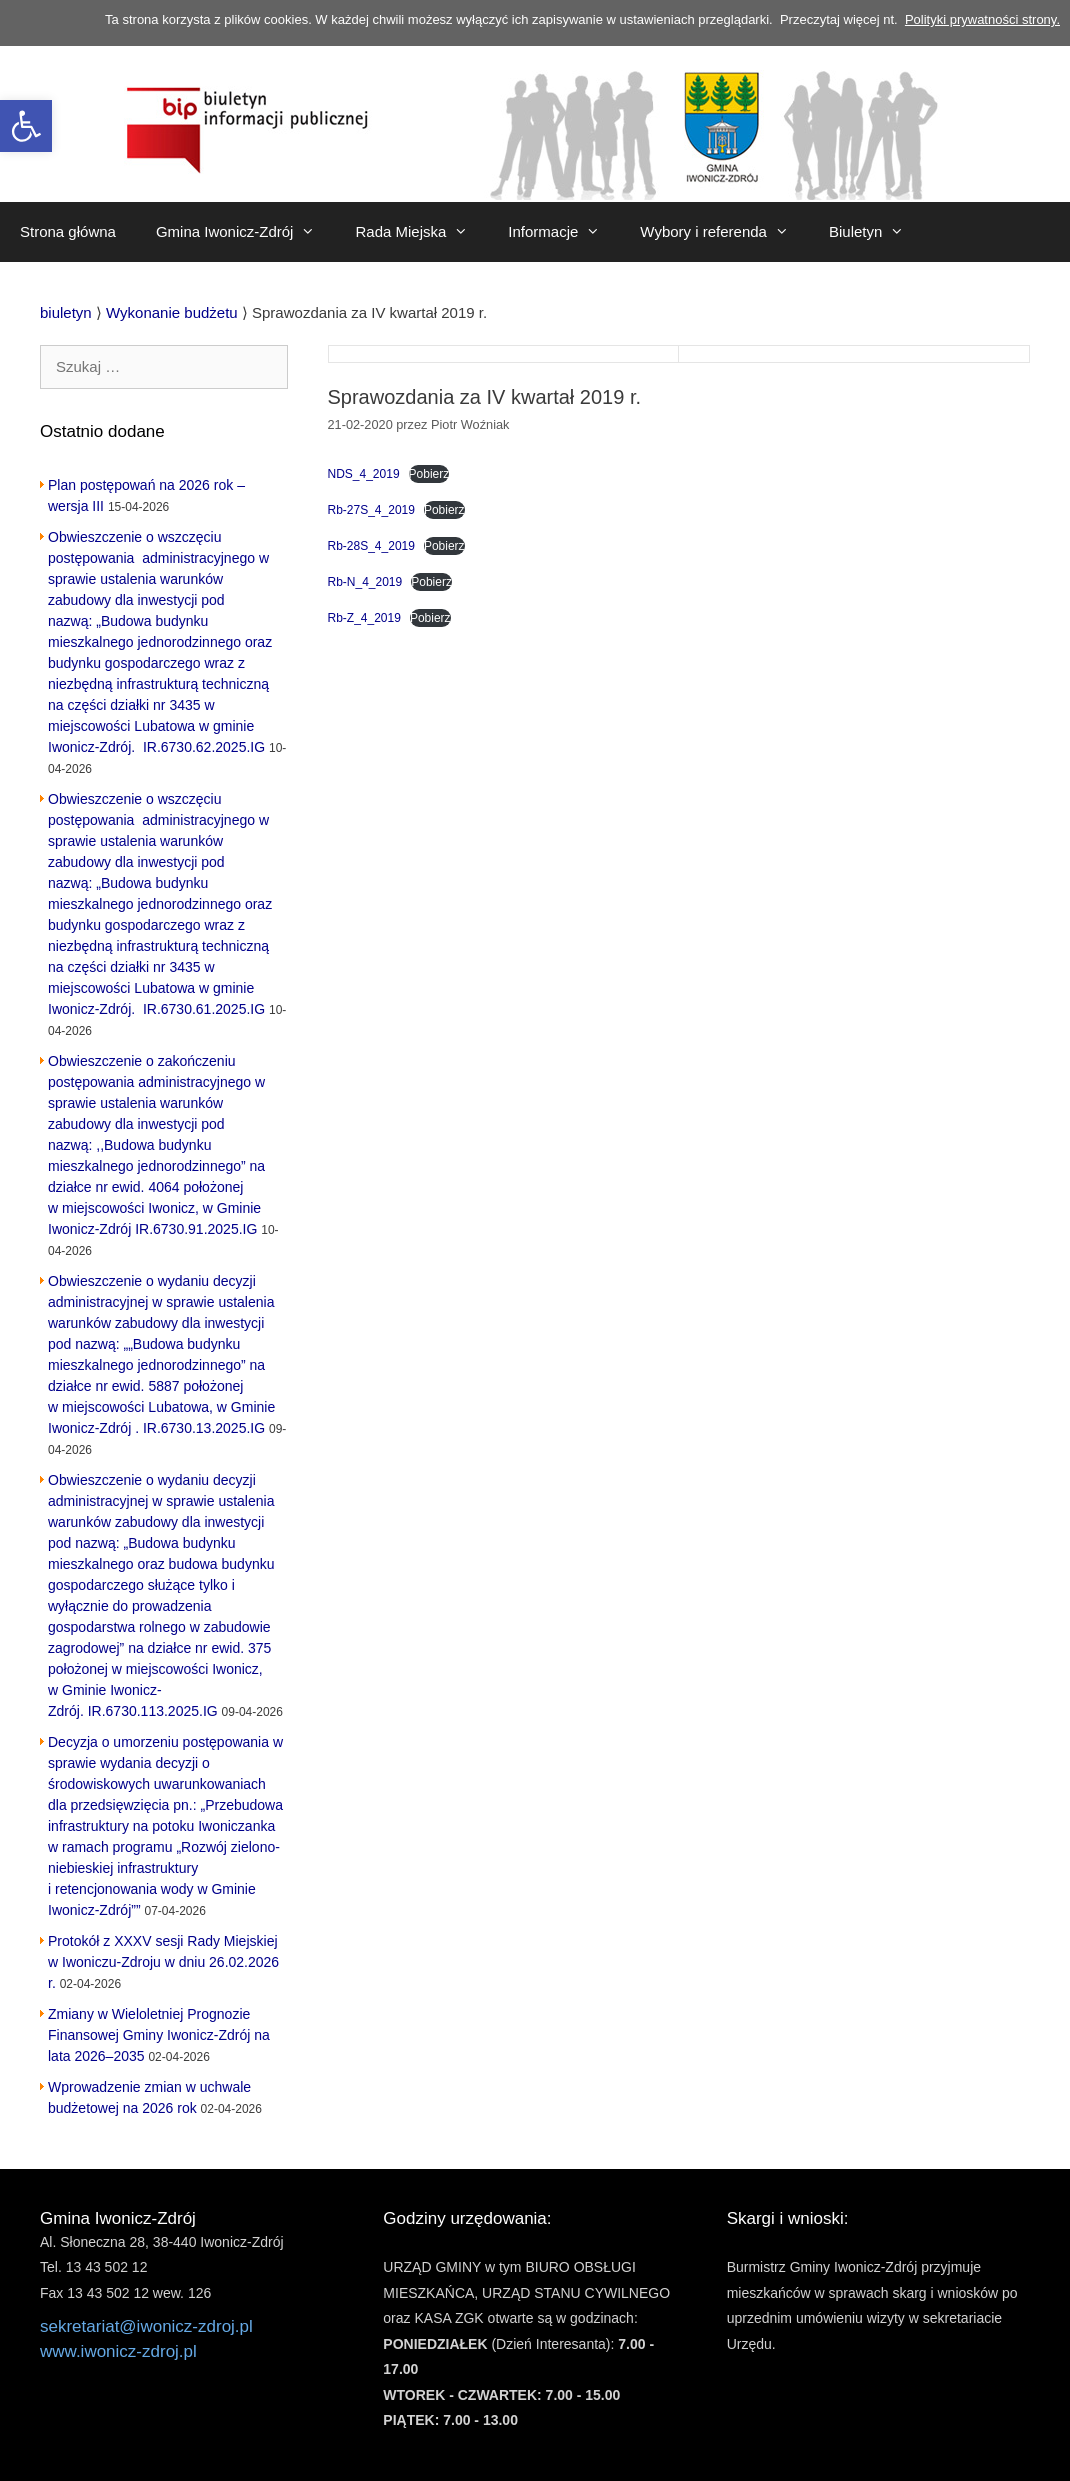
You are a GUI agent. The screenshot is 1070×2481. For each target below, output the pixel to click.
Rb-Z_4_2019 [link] (364, 618)
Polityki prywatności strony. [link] (982, 19)
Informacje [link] (564, 232)
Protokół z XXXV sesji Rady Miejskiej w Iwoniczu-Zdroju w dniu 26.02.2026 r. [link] (163, 1962)
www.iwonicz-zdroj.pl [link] (118, 2351)
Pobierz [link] (429, 474)
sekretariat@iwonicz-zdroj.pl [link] (146, 2326)
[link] (26, 126)
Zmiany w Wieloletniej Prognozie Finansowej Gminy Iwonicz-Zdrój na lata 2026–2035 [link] (159, 2035)
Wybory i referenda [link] (724, 232)
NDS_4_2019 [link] (364, 474)
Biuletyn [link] (876, 232)
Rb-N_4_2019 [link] (365, 582)
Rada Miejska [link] (421, 232)
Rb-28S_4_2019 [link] (371, 546)
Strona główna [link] (68, 231)
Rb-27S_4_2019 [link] (371, 510)
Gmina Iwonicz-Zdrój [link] (246, 232)
